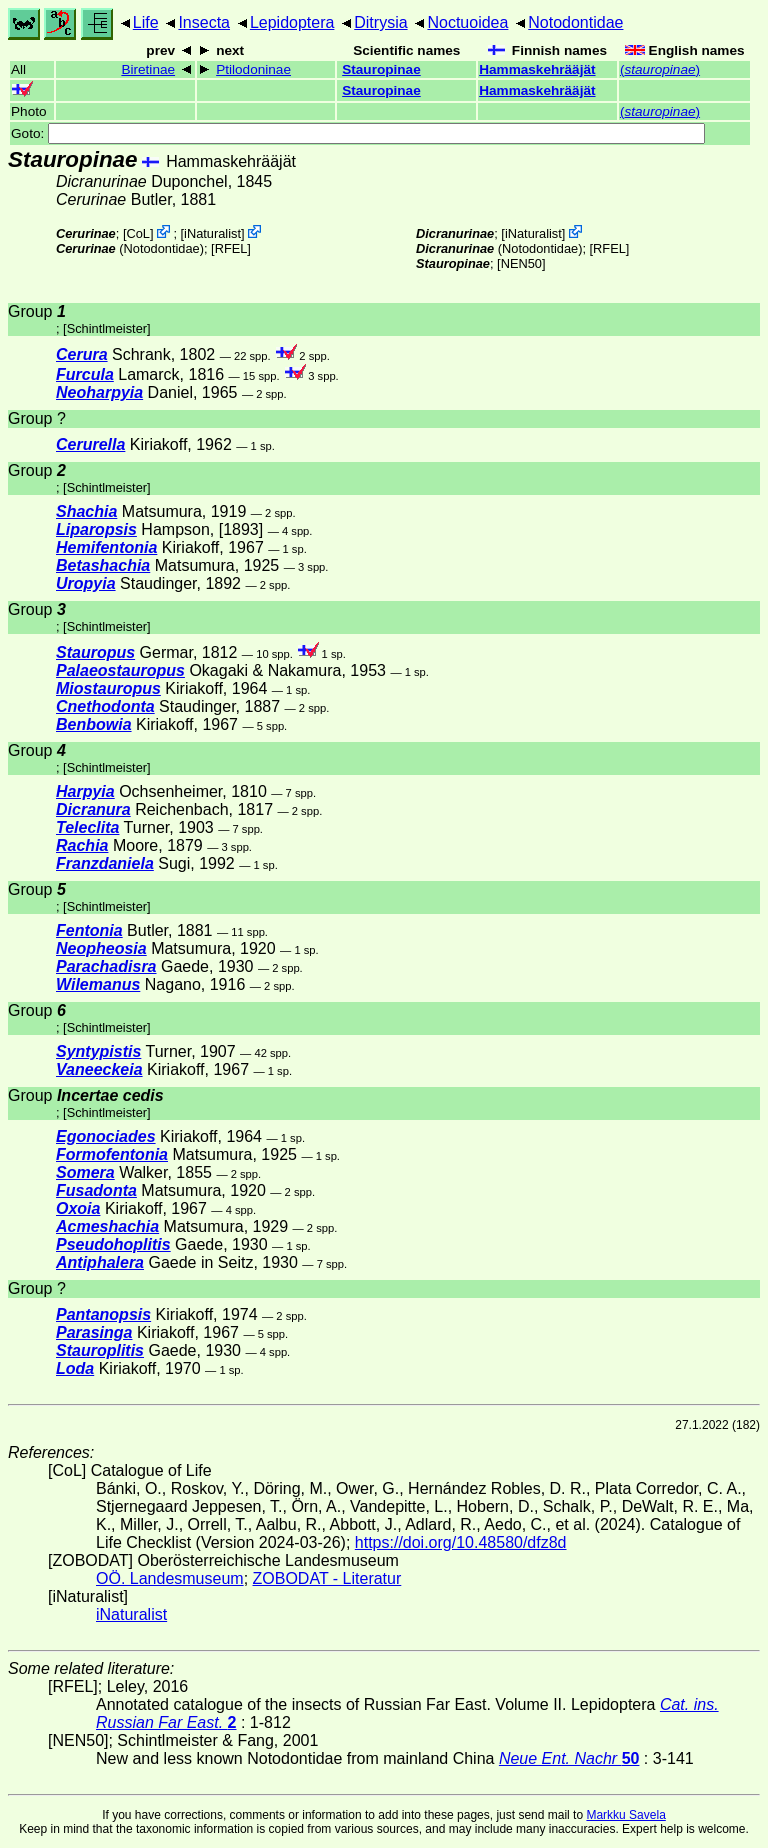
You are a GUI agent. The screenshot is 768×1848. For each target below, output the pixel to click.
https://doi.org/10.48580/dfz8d (461, 1542)
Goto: (358, 133)
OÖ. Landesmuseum (170, 1578)
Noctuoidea (467, 22)
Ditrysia (380, 22)
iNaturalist (212, 233)
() (660, 69)
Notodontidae (575, 22)
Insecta (204, 22)
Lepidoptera (292, 22)
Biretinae (148, 69)
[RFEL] (231, 248)
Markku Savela (625, 1815)
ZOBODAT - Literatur (327, 1578)
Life (146, 22)
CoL (137, 233)
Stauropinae (381, 69)
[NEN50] (521, 263)
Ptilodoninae (253, 69)
